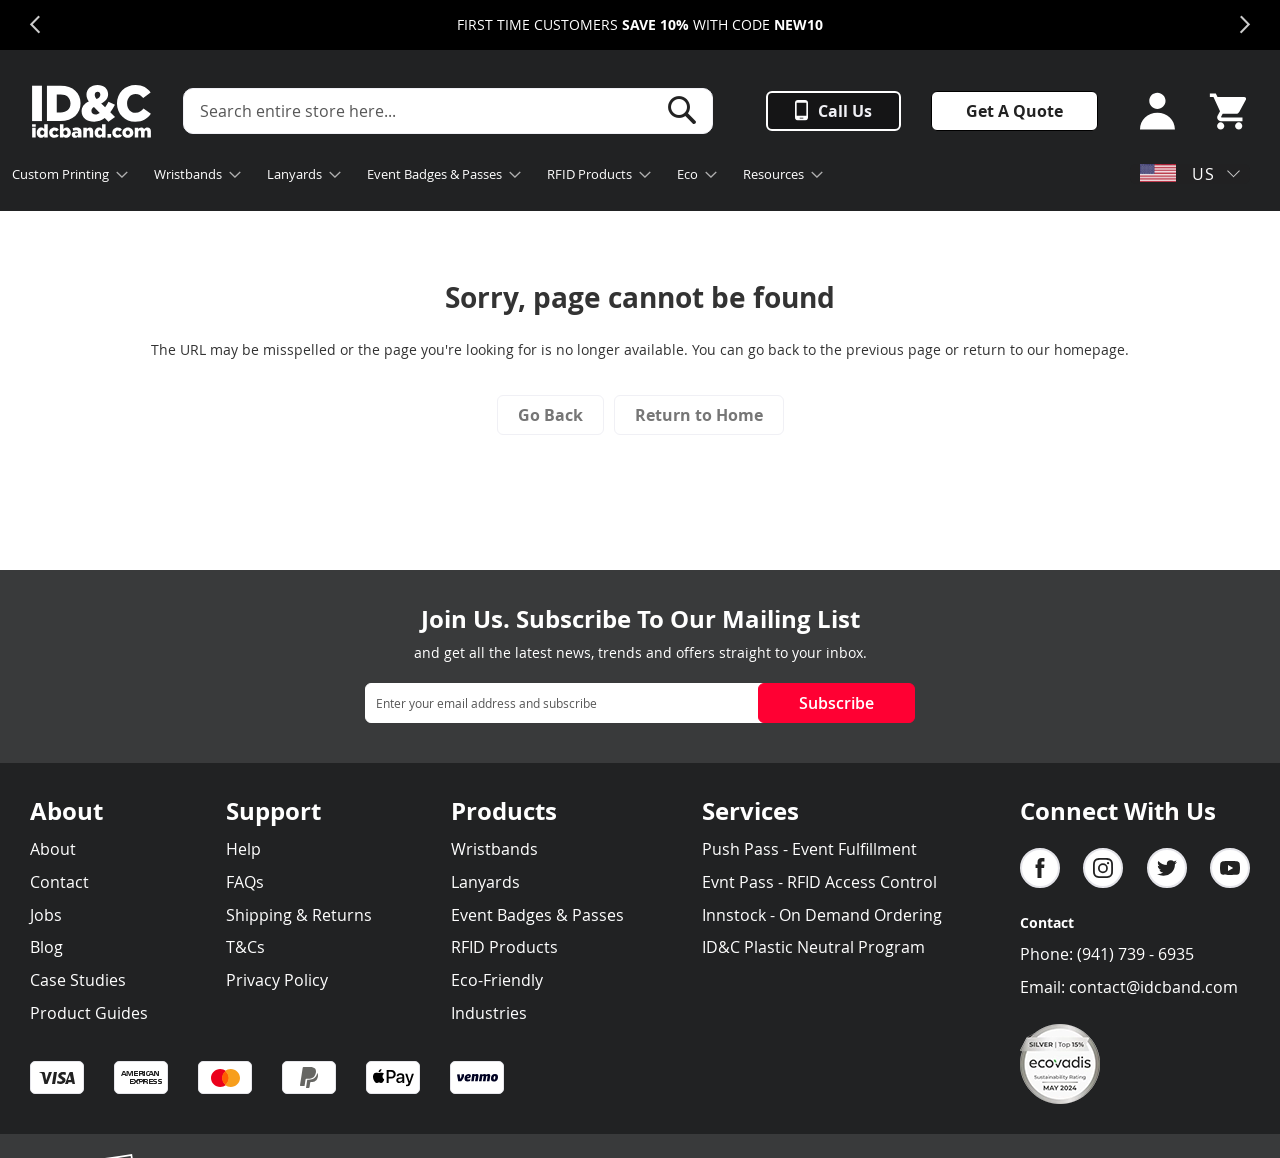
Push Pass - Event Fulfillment (809, 849)
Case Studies (78, 980)
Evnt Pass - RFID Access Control (819, 882)
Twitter (1167, 868)
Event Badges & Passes (537, 915)
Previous (35, 25)
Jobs (46, 915)
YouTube (1230, 868)
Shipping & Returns (299, 915)
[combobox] (448, 111)
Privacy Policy (277, 980)
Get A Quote (1014, 111)
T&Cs (245, 947)
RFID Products (504, 947)
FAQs (245, 882)
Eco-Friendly (497, 980)
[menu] (480, 176)
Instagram (1103, 868)
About (53, 849)
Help (243, 849)
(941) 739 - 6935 (1135, 954)
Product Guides (89, 1013)
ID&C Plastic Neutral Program (813, 947)
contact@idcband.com (1153, 987)
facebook (1040, 868)
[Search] (682, 110)
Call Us (845, 111)
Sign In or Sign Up (1151, 111)
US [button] (1177, 174)
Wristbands (494, 849)
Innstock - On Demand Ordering (822, 915)
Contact (59, 882)
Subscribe (836, 703)
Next (1245, 25)
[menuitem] (64, 176)
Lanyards (485, 882)
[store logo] (91, 111)
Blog (46, 947)
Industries (489, 1013)
